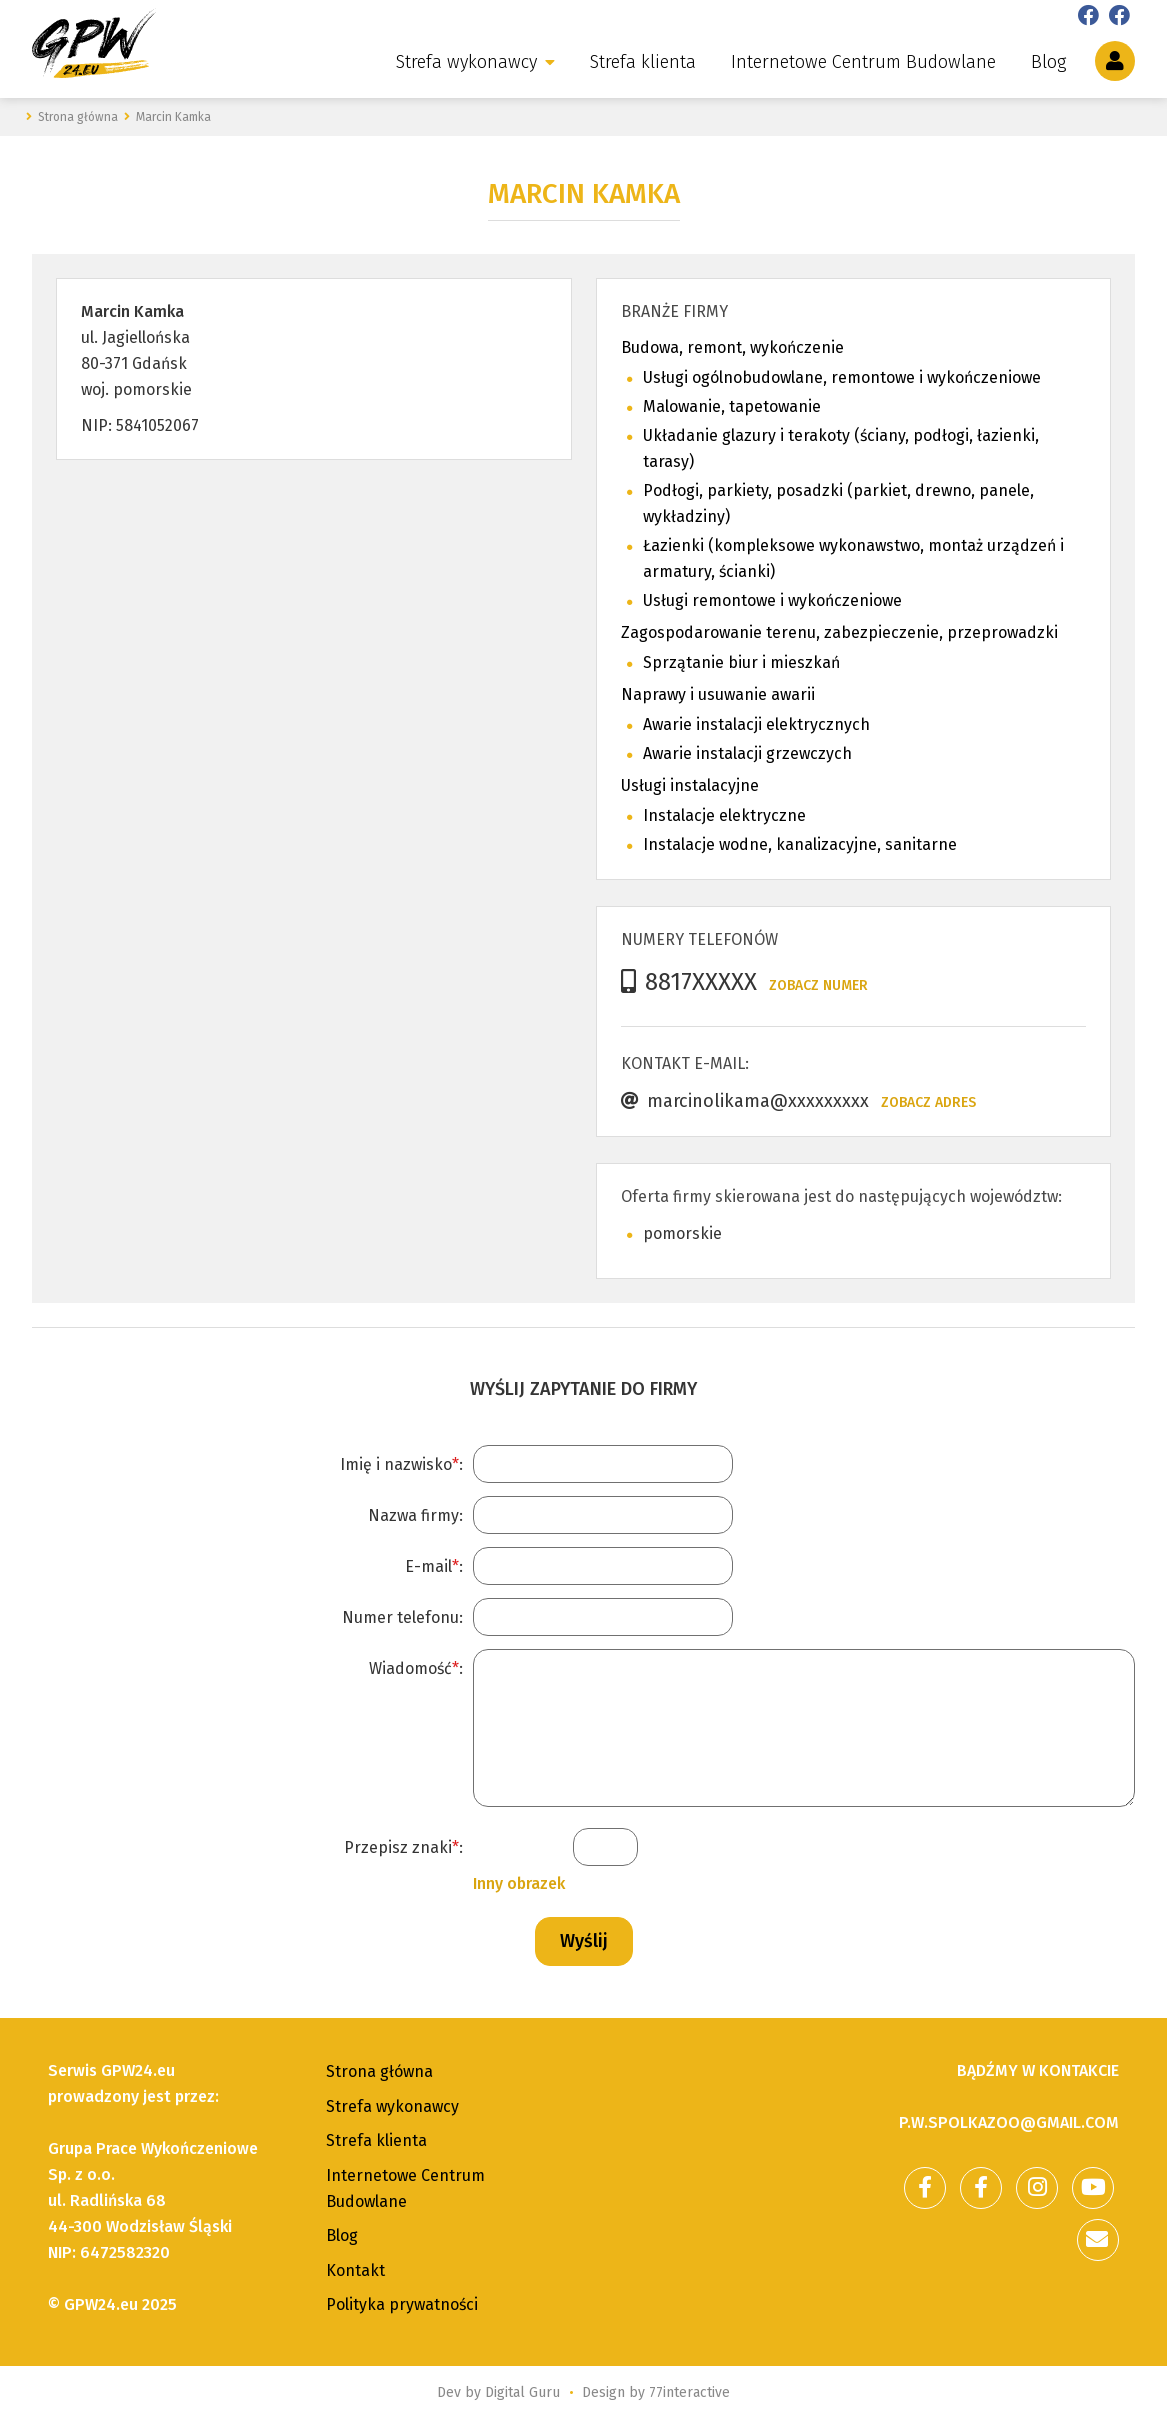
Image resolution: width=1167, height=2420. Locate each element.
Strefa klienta (643, 62)
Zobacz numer (818, 985)
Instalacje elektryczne (724, 815)
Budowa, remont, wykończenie (732, 347)
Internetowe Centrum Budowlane (863, 62)
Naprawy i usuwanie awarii (718, 694)
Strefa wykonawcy (466, 62)
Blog (1048, 62)
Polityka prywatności (402, 2304)
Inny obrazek (519, 1883)
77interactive (689, 2392)
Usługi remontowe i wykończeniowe (772, 600)
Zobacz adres (928, 1102)
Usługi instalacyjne (690, 785)
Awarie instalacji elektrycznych (756, 724)
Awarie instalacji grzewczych (747, 753)
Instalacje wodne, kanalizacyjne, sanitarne (800, 844)
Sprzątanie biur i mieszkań (741, 662)
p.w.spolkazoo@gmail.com (1009, 2122)
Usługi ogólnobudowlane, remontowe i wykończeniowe (842, 377)
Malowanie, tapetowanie (732, 406)
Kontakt (355, 2270)
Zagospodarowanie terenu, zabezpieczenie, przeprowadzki (839, 632)
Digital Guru (522, 2392)
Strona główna (379, 2071)
